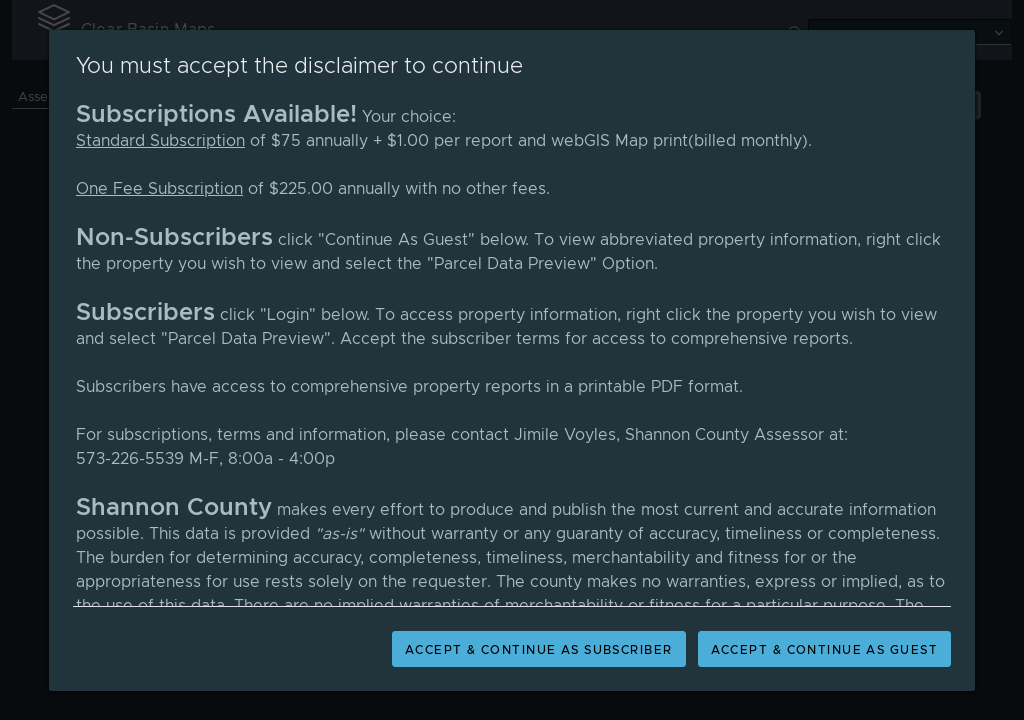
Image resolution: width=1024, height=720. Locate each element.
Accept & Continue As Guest (824, 650)
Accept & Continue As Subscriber (539, 650)
